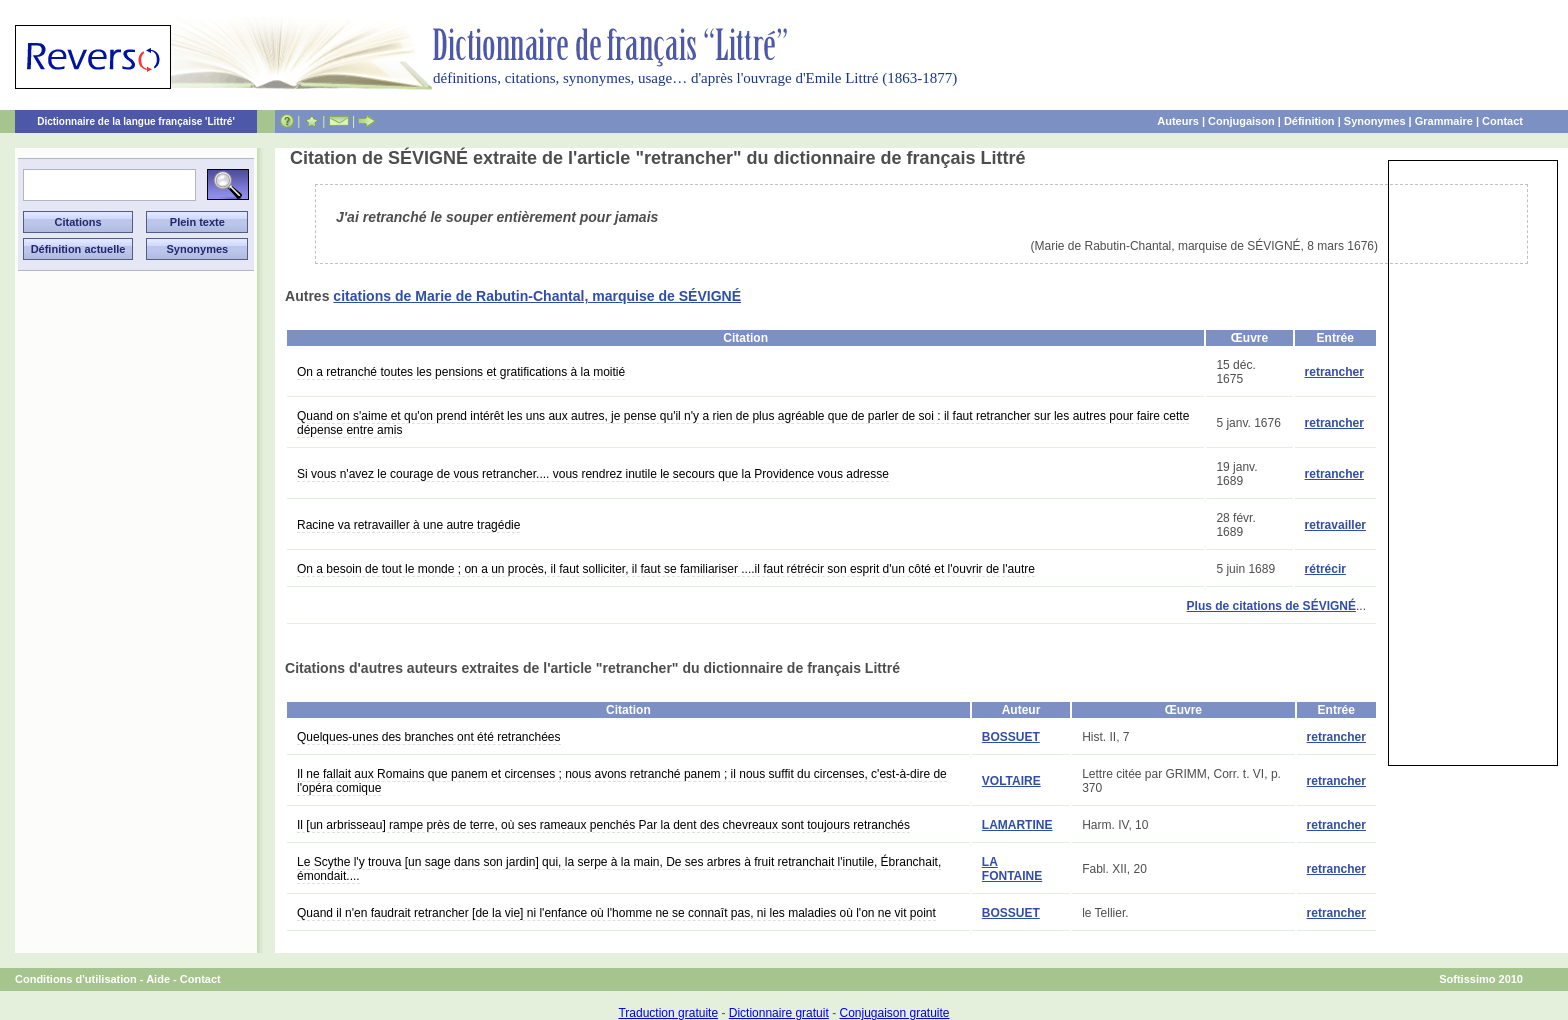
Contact (1502, 121)
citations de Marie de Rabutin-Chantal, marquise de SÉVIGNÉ (537, 296)
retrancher (1334, 372)
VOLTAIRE (1011, 781)
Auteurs (1178, 121)
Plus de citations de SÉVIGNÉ (1271, 606)
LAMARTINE (1017, 825)
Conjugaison (1241, 121)
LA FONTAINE (1012, 869)
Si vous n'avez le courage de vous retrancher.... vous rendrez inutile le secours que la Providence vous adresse (593, 474)
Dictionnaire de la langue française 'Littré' (136, 121)
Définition (1309, 121)
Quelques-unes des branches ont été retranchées (429, 737)
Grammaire (1444, 121)
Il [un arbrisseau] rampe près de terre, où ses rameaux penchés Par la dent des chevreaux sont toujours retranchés (603, 825)
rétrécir (1325, 569)
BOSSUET (1011, 737)
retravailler (1335, 525)
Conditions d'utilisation (76, 979)
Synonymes (1375, 121)
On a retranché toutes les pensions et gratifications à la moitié (461, 372)
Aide (158, 979)
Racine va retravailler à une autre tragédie (408, 525)
